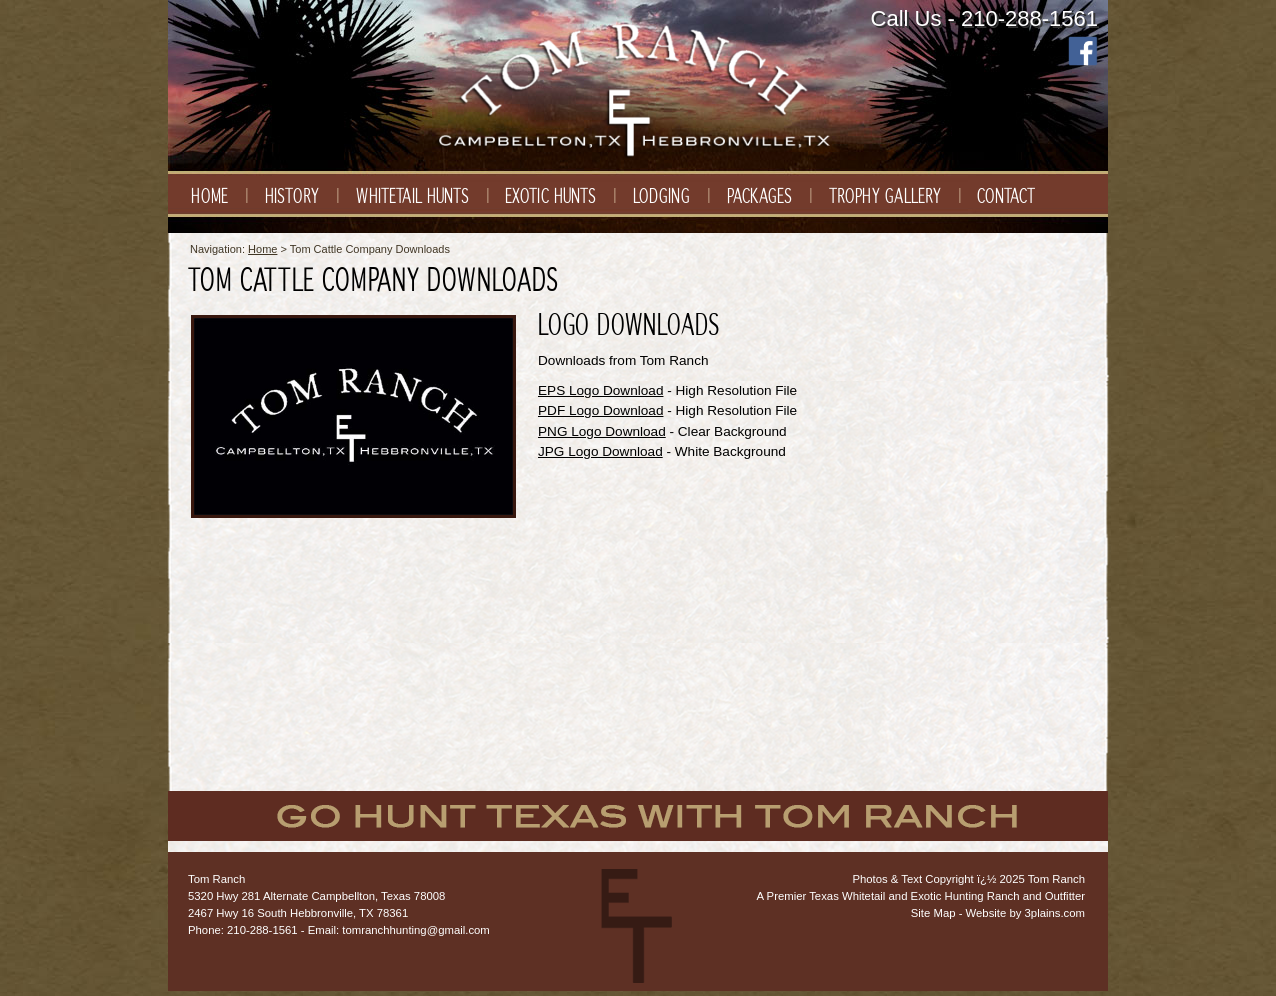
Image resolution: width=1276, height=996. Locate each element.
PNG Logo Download (602, 431)
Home (209, 197)
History (292, 197)
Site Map (933, 913)
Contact (1006, 197)
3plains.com (1055, 913)
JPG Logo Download (600, 451)
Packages (759, 197)
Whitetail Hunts (412, 197)
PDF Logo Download (600, 410)
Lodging (661, 197)
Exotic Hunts (550, 197)
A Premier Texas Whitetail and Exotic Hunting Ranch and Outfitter (921, 896)
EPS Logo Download (600, 390)
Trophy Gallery (885, 197)
